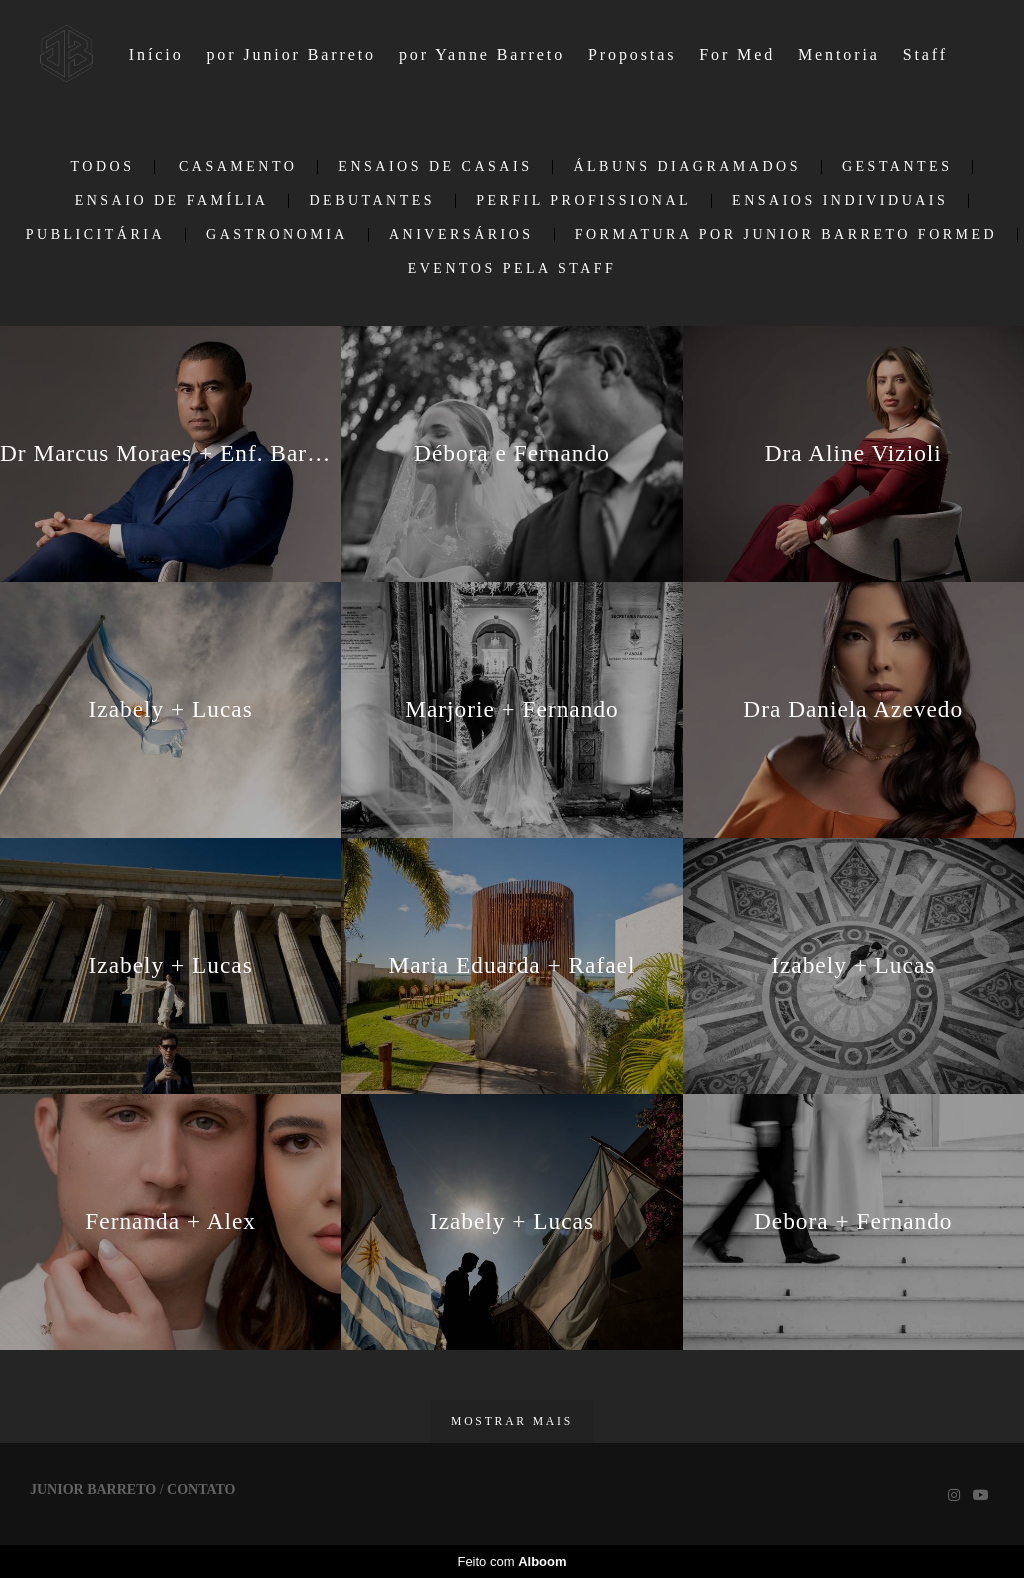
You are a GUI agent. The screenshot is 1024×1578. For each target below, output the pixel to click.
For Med (737, 54)
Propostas (632, 54)
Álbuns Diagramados (687, 167)
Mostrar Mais (512, 1421)
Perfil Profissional (583, 201)
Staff (925, 54)
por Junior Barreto (291, 54)
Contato (201, 1490)
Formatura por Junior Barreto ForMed (786, 235)
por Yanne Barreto (482, 54)
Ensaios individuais (840, 201)
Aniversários (461, 235)
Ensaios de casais (435, 167)
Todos (103, 167)
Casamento (238, 167)
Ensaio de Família (172, 201)
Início (156, 54)
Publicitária (95, 235)
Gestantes (897, 167)
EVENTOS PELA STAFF (512, 269)
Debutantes (372, 201)
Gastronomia (277, 235)
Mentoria (839, 54)
